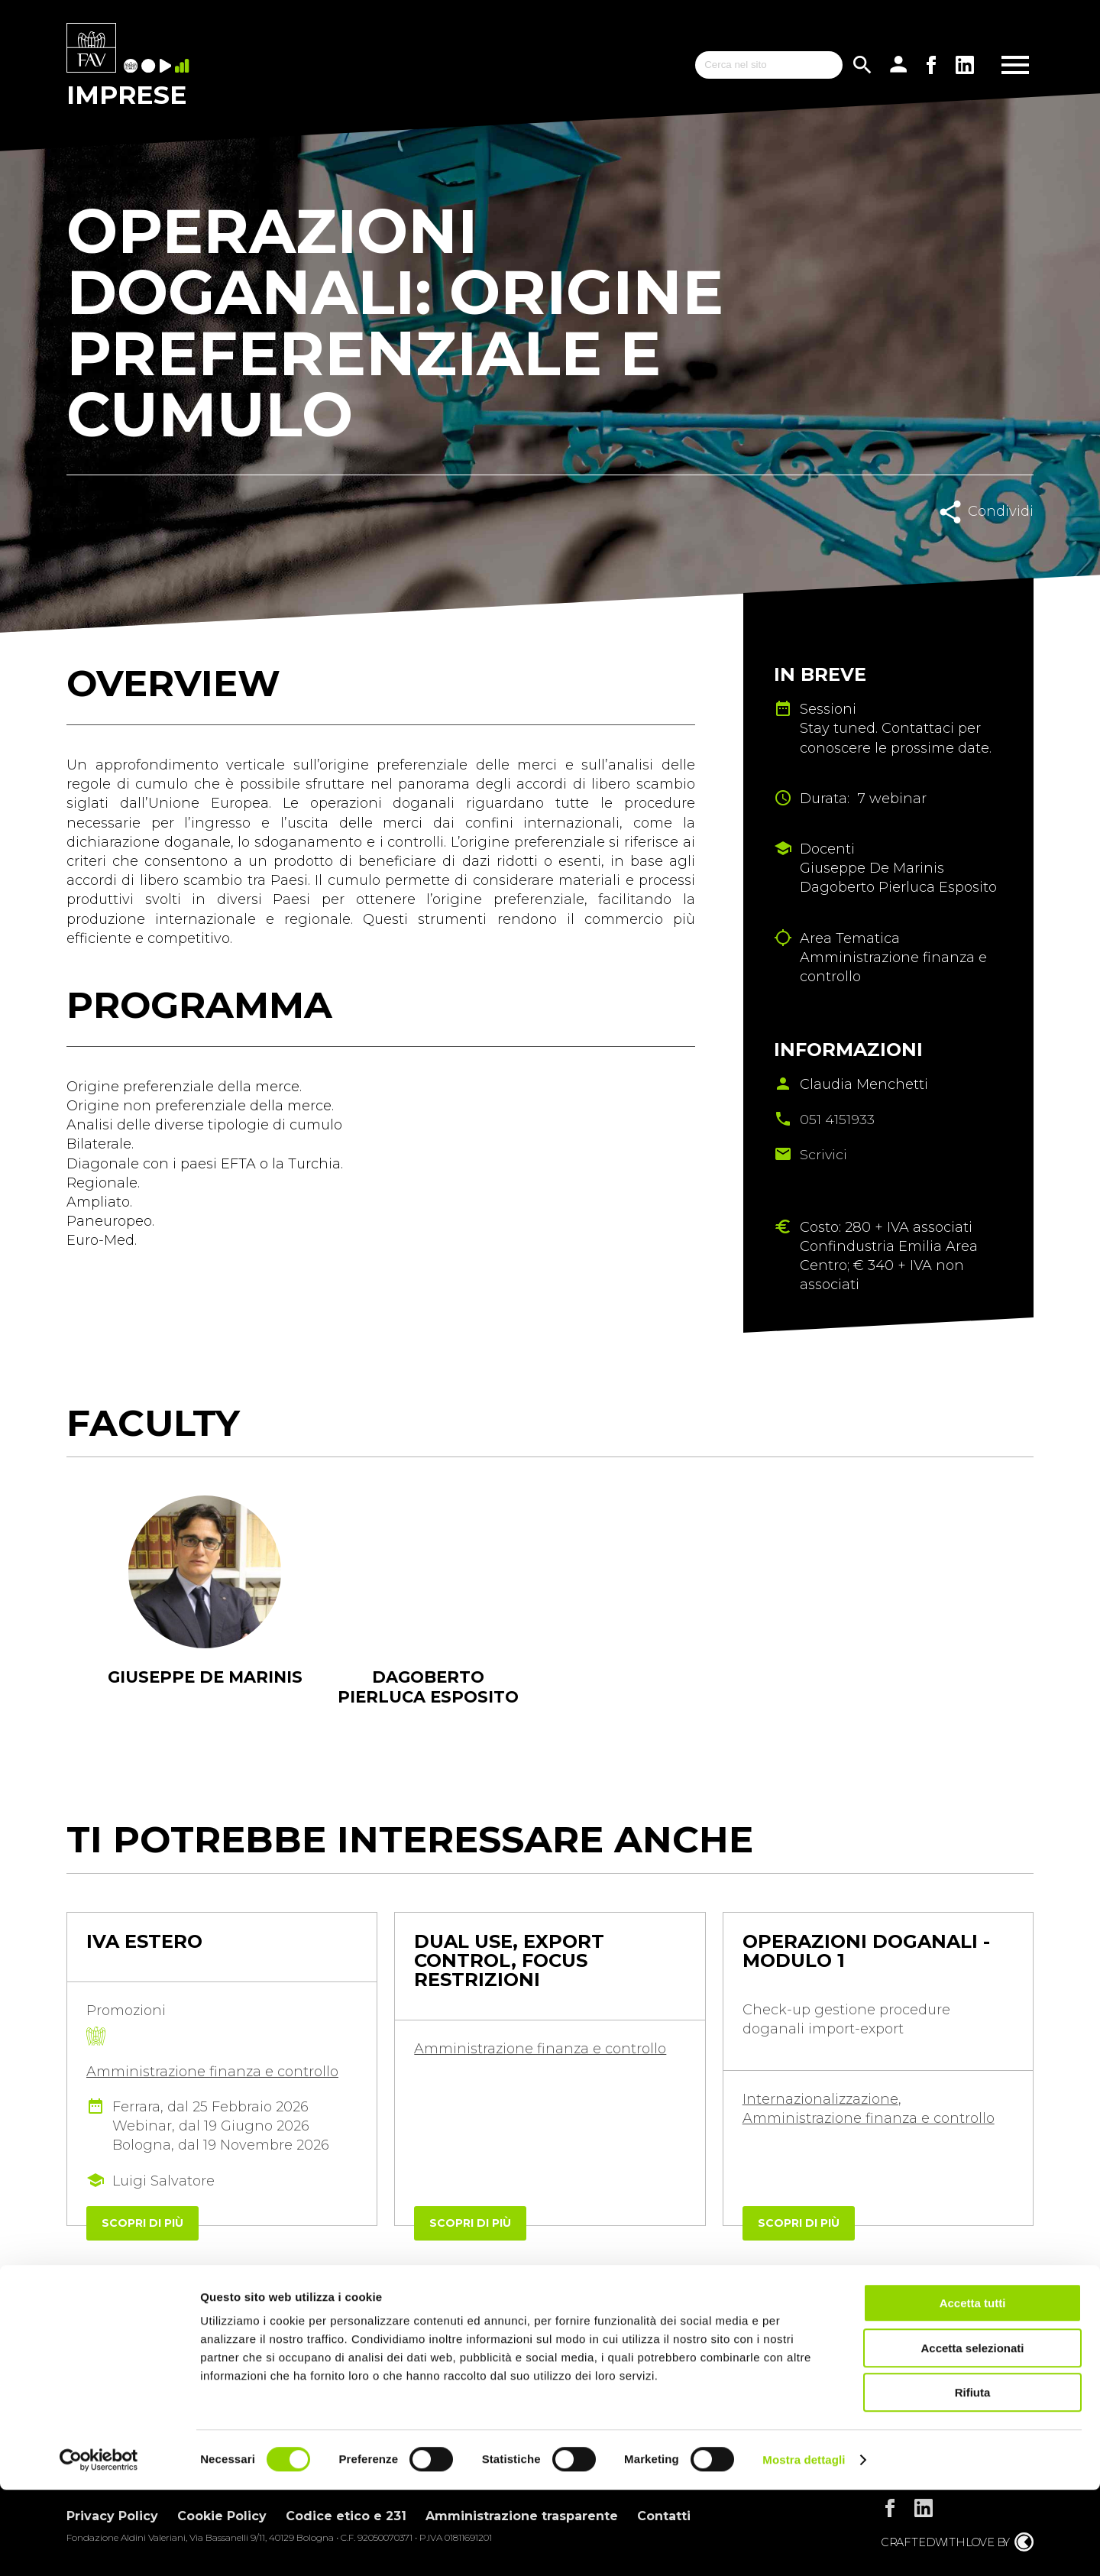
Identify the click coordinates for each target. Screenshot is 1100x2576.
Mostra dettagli (803, 2545)
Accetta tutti (973, 2389)
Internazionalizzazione (820, 2100)
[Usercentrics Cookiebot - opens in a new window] (99, 2546)
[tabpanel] (205, 1612)
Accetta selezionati (972, 2434)
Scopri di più (142, 2224)
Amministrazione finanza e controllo (212, 2073)
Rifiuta (973, 2478)
